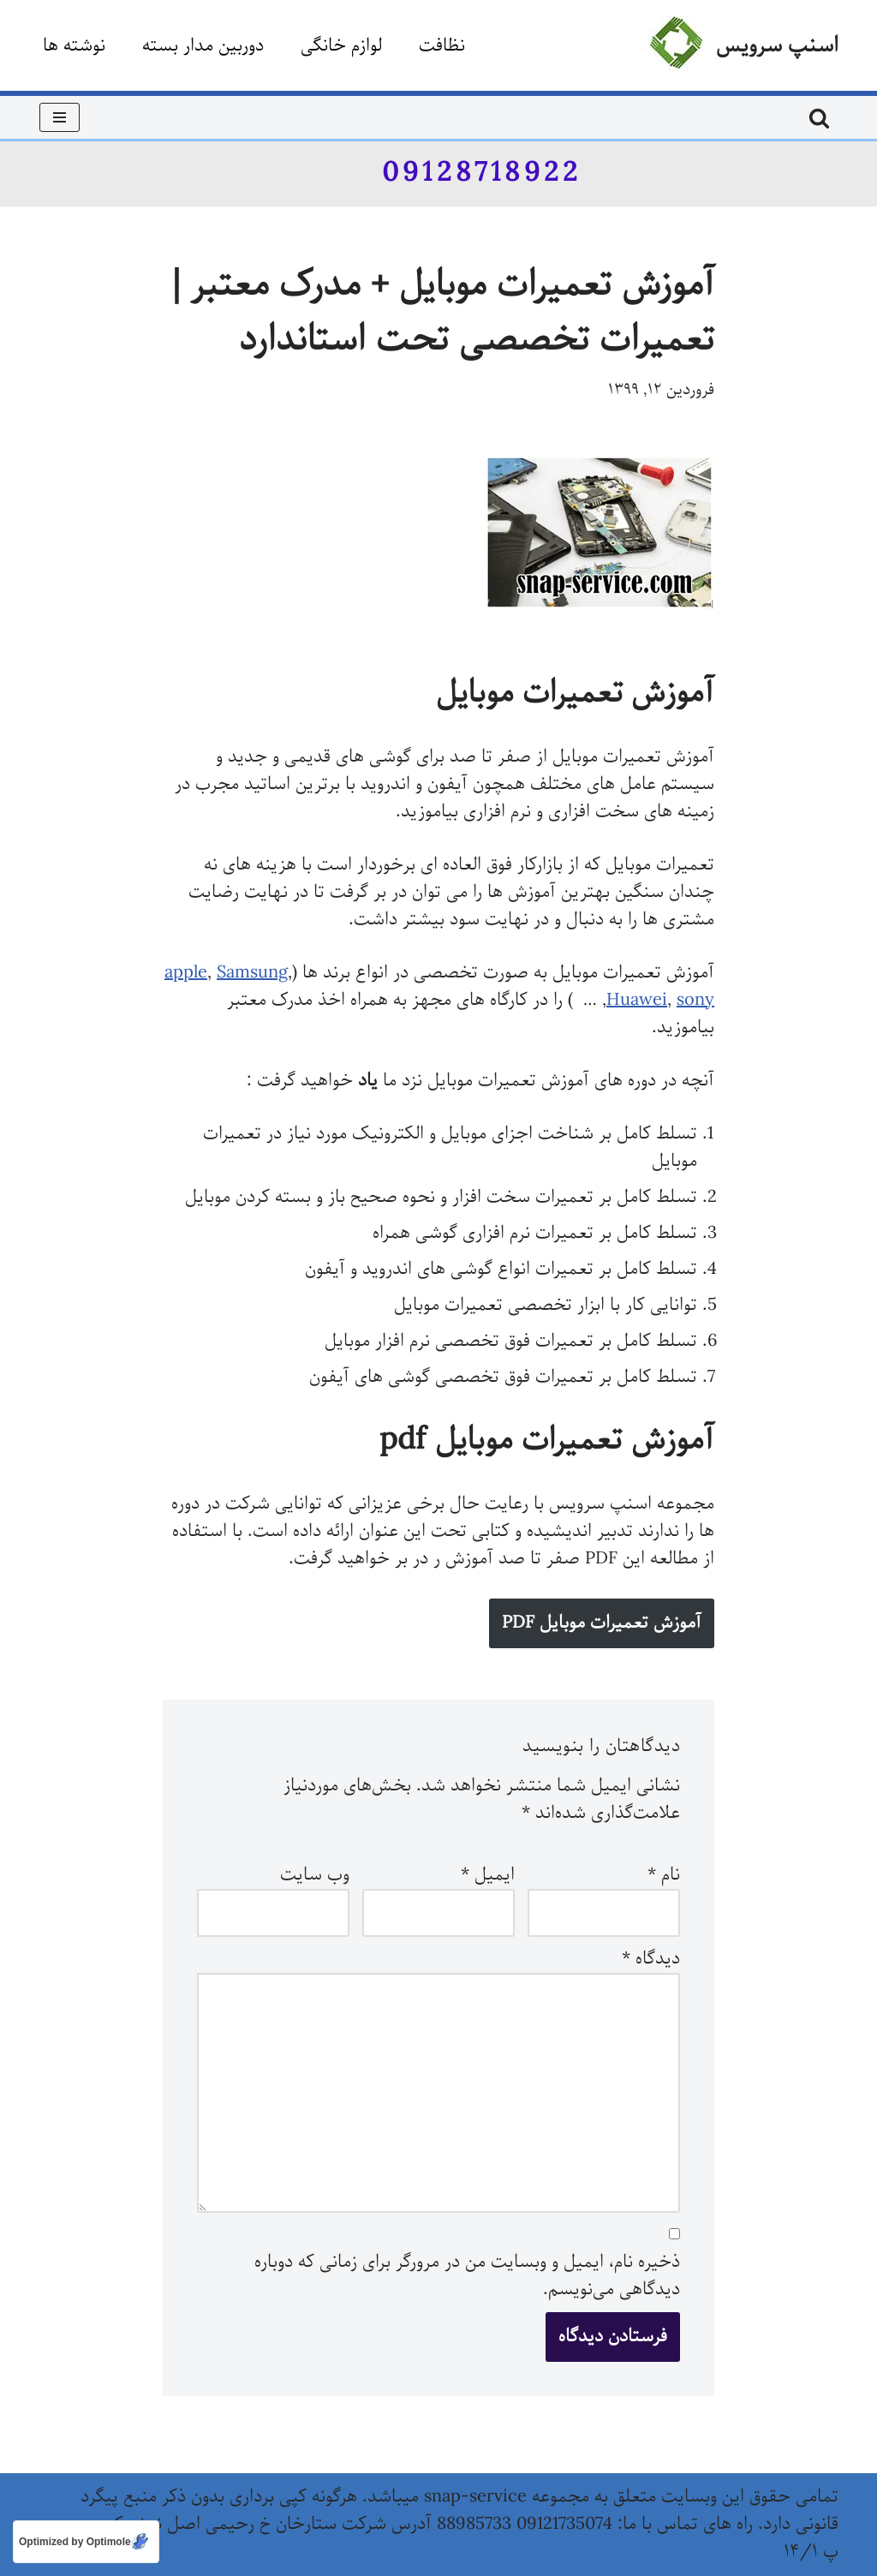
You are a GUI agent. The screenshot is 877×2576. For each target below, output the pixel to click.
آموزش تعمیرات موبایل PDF (601, 1623)
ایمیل (488, 1875)
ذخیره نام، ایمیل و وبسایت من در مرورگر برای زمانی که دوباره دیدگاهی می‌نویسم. (467, 2276)
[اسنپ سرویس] (742, 45)
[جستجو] (819, 118)
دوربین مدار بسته (203, 46)
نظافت (442, 46)
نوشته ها (74, 46)
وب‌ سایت (314, 1875)
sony (695, 1000)
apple (185, 973)
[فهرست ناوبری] (59, 117)
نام (663, 1875)
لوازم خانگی (341, 46)
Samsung (252, 973)
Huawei (636, 1000)
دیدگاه (651, 1959)
